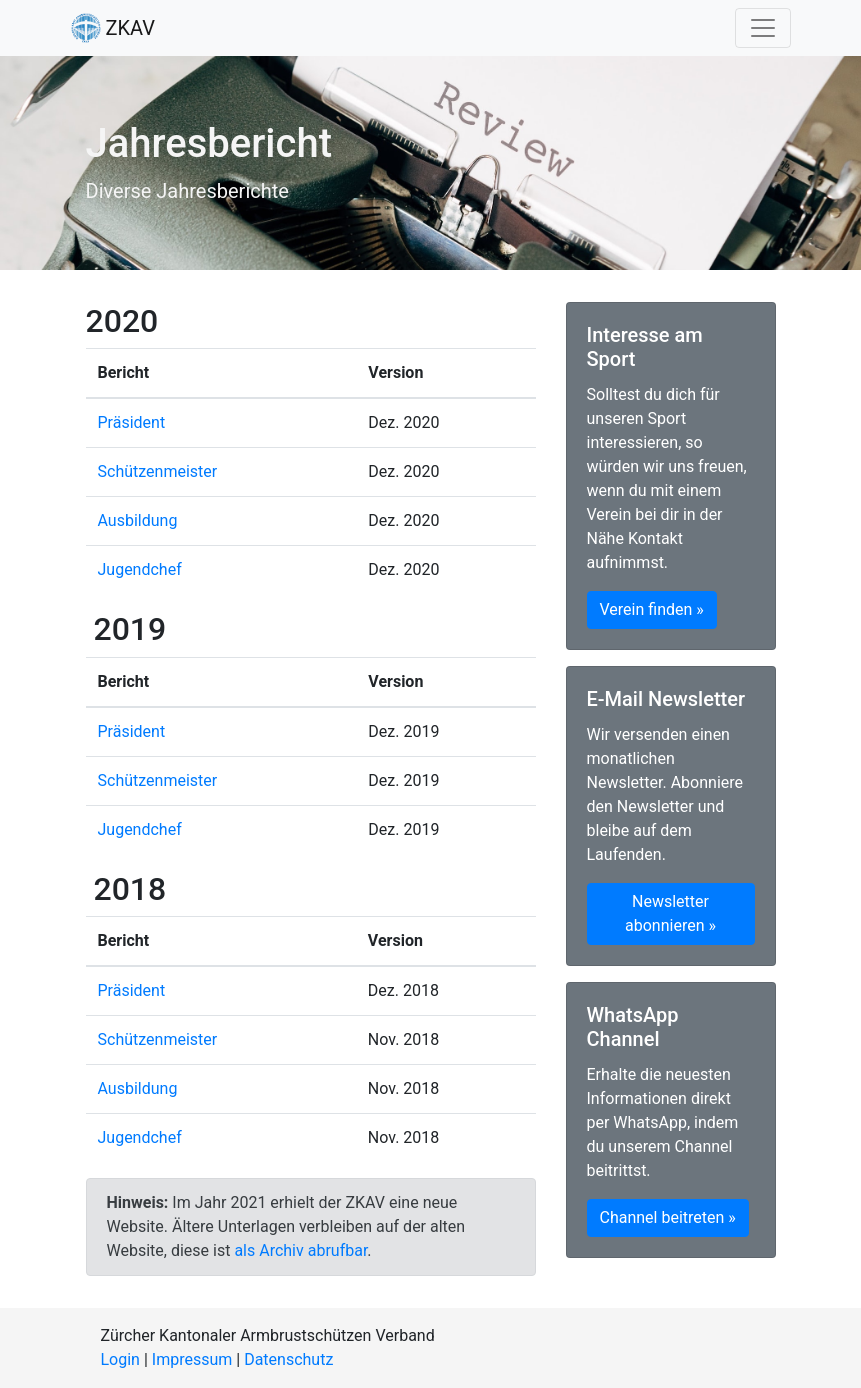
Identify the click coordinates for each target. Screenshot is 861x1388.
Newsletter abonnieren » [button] (670, 913)
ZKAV (113, 28)
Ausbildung (138, 520)
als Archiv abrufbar (300, 1250)
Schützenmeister (158, 471)
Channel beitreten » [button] (668, 1217)
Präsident (132, 422)
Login (120, 1359)
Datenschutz (288, 1359)
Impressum (192, 1359)
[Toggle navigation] (763, 28)
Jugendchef (140, 569)
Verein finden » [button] (652, 609)
